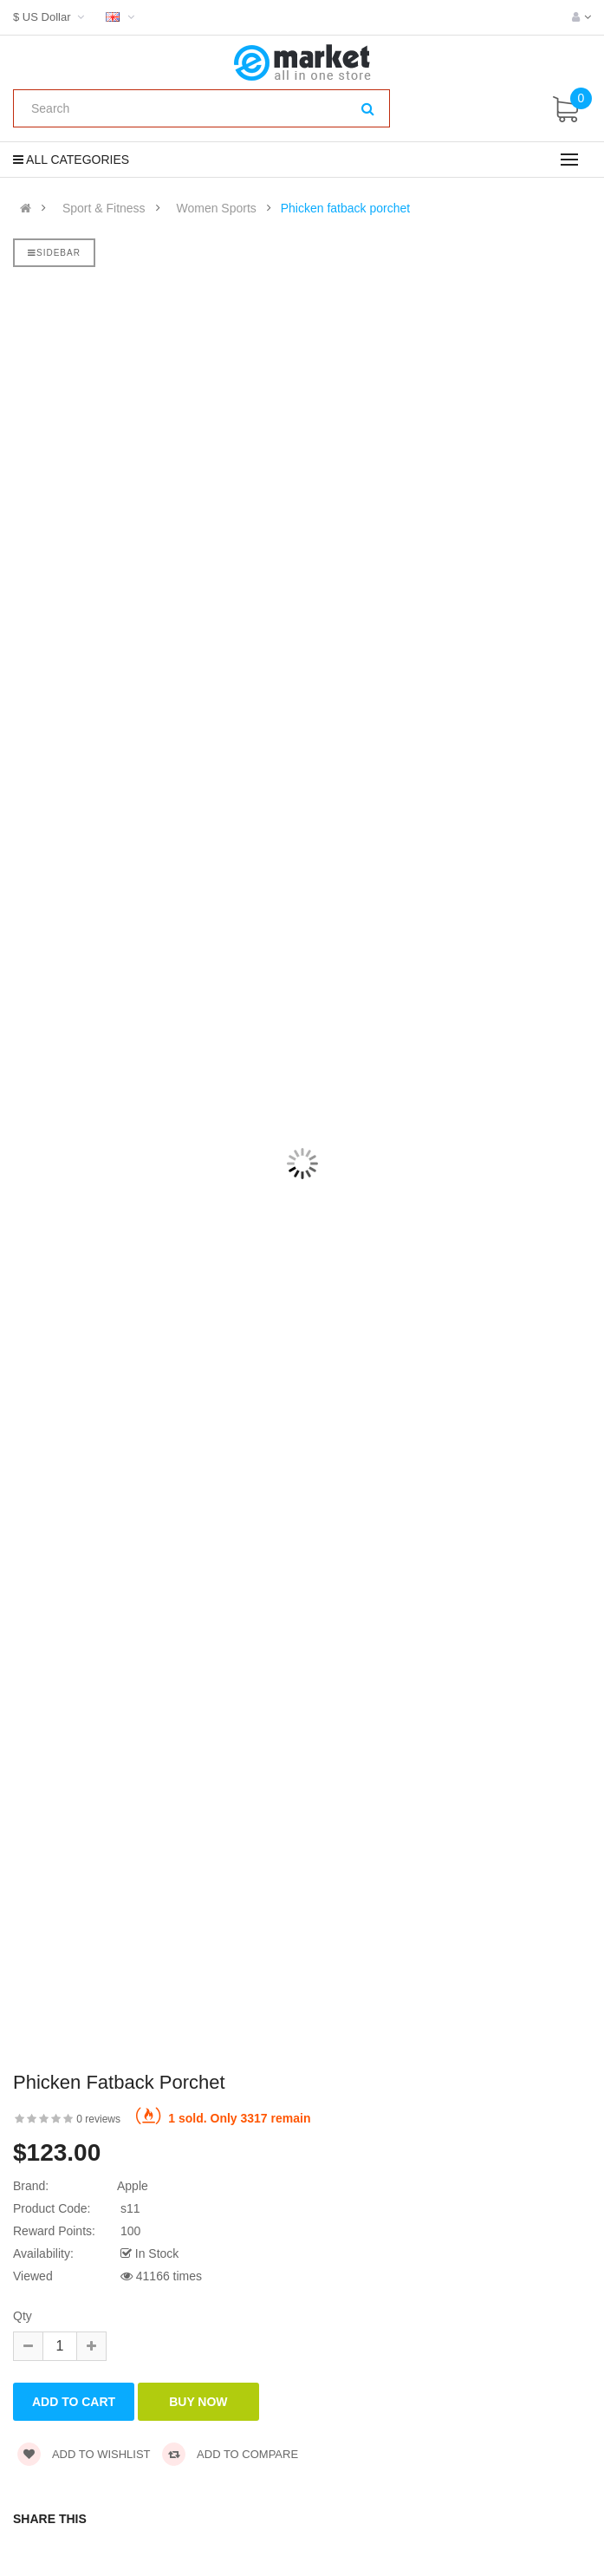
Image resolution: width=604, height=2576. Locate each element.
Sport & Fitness (104, 208)
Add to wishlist (84, 2454)
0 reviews (98, 2119)
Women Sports (216, 208)
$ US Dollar (50, 16)
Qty (22, 2316)
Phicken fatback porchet (345, 208)
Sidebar (54, 253)
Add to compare (230, 2454)
